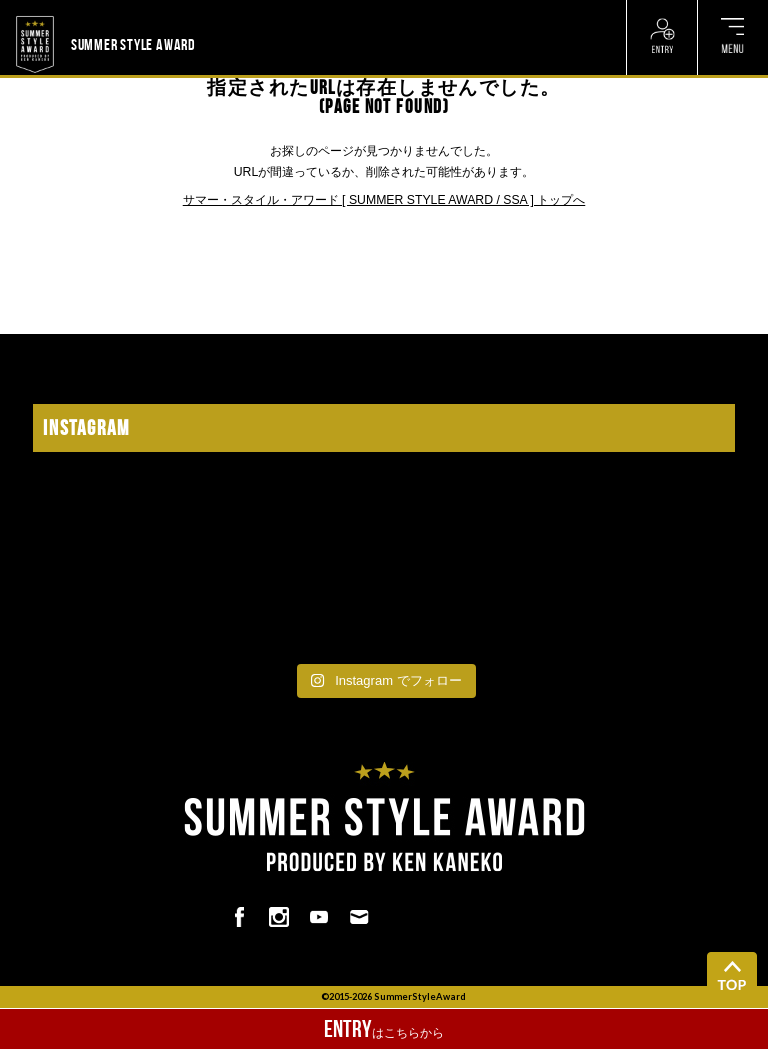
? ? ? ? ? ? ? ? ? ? (245, 12)
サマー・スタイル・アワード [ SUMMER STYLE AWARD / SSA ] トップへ (384, 200)
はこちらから (384, 1029)
